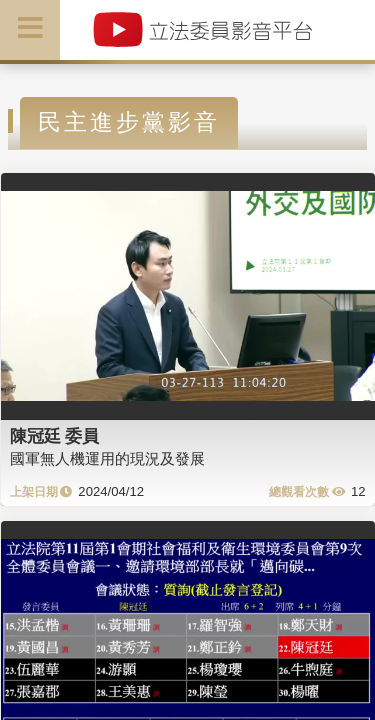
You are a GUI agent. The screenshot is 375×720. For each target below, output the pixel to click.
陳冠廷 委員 (55, 436)
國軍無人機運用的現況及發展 (107, 458)
